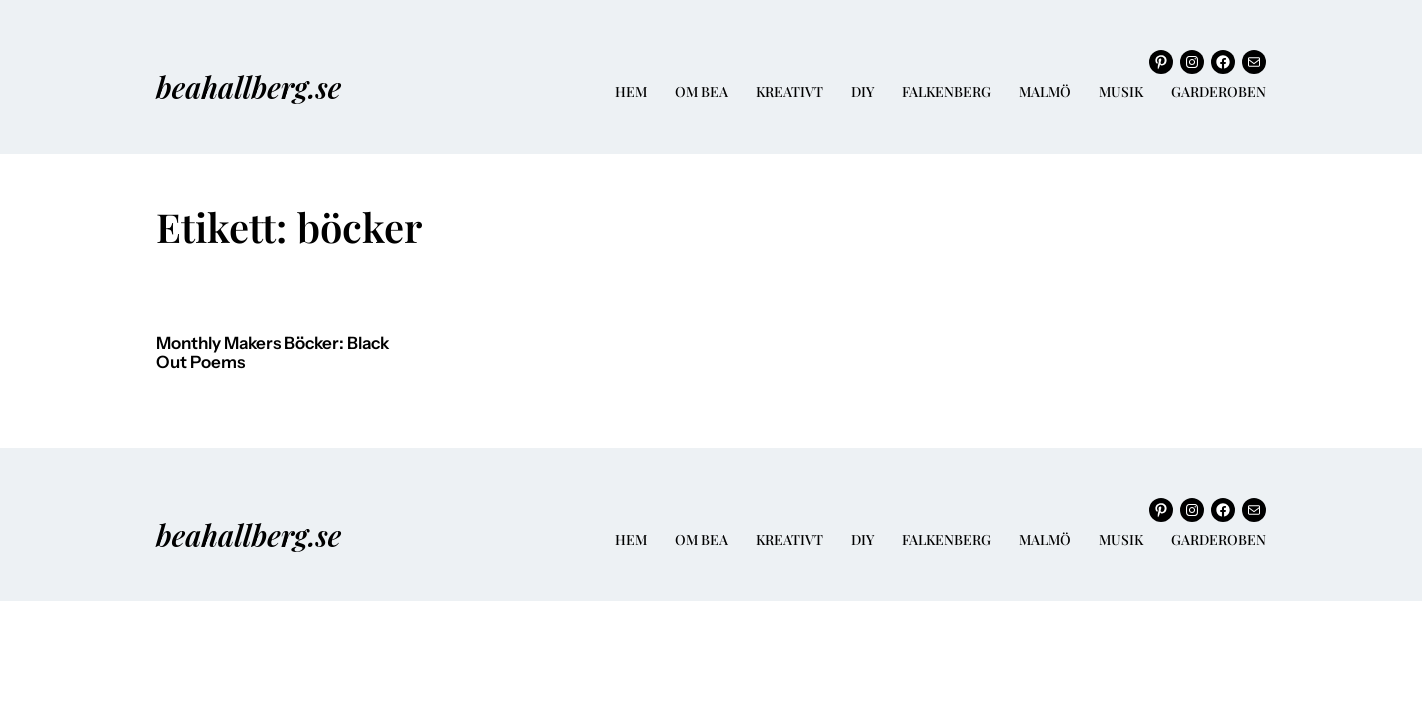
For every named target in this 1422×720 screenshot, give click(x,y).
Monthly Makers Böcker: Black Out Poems (272, 353)
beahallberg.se (248, 86)
